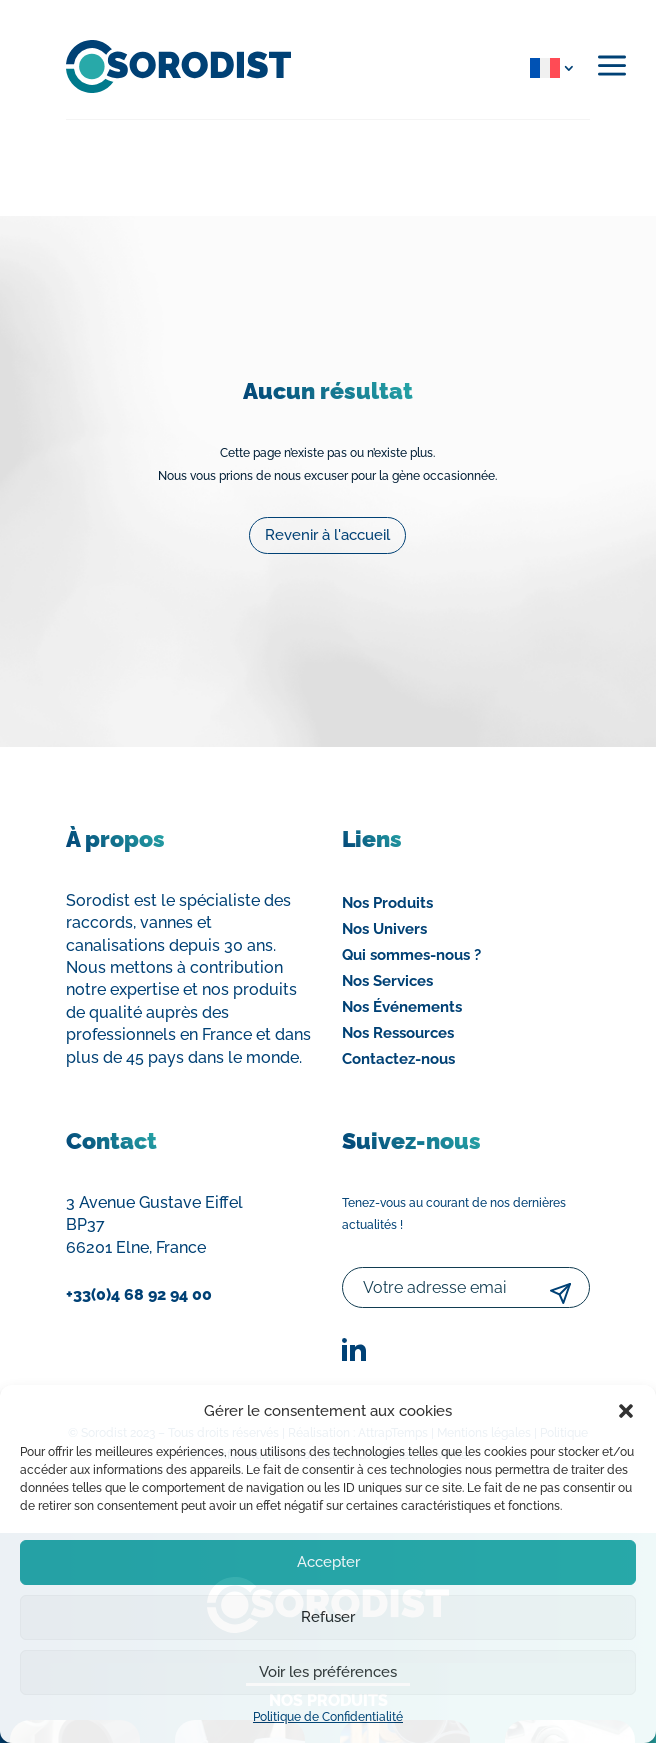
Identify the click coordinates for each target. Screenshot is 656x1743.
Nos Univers (384, 929)
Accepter (328, 1562)
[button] (626, 1411)
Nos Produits (387, 903)
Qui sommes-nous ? (411, 955)
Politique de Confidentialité (328, 1717)
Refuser (328, 1617)
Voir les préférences (328, 1672)
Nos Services (387, 981)
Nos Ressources (398, 1033)
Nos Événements (402, 1007)
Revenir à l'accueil (327, 529)
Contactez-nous (398, 1059)
